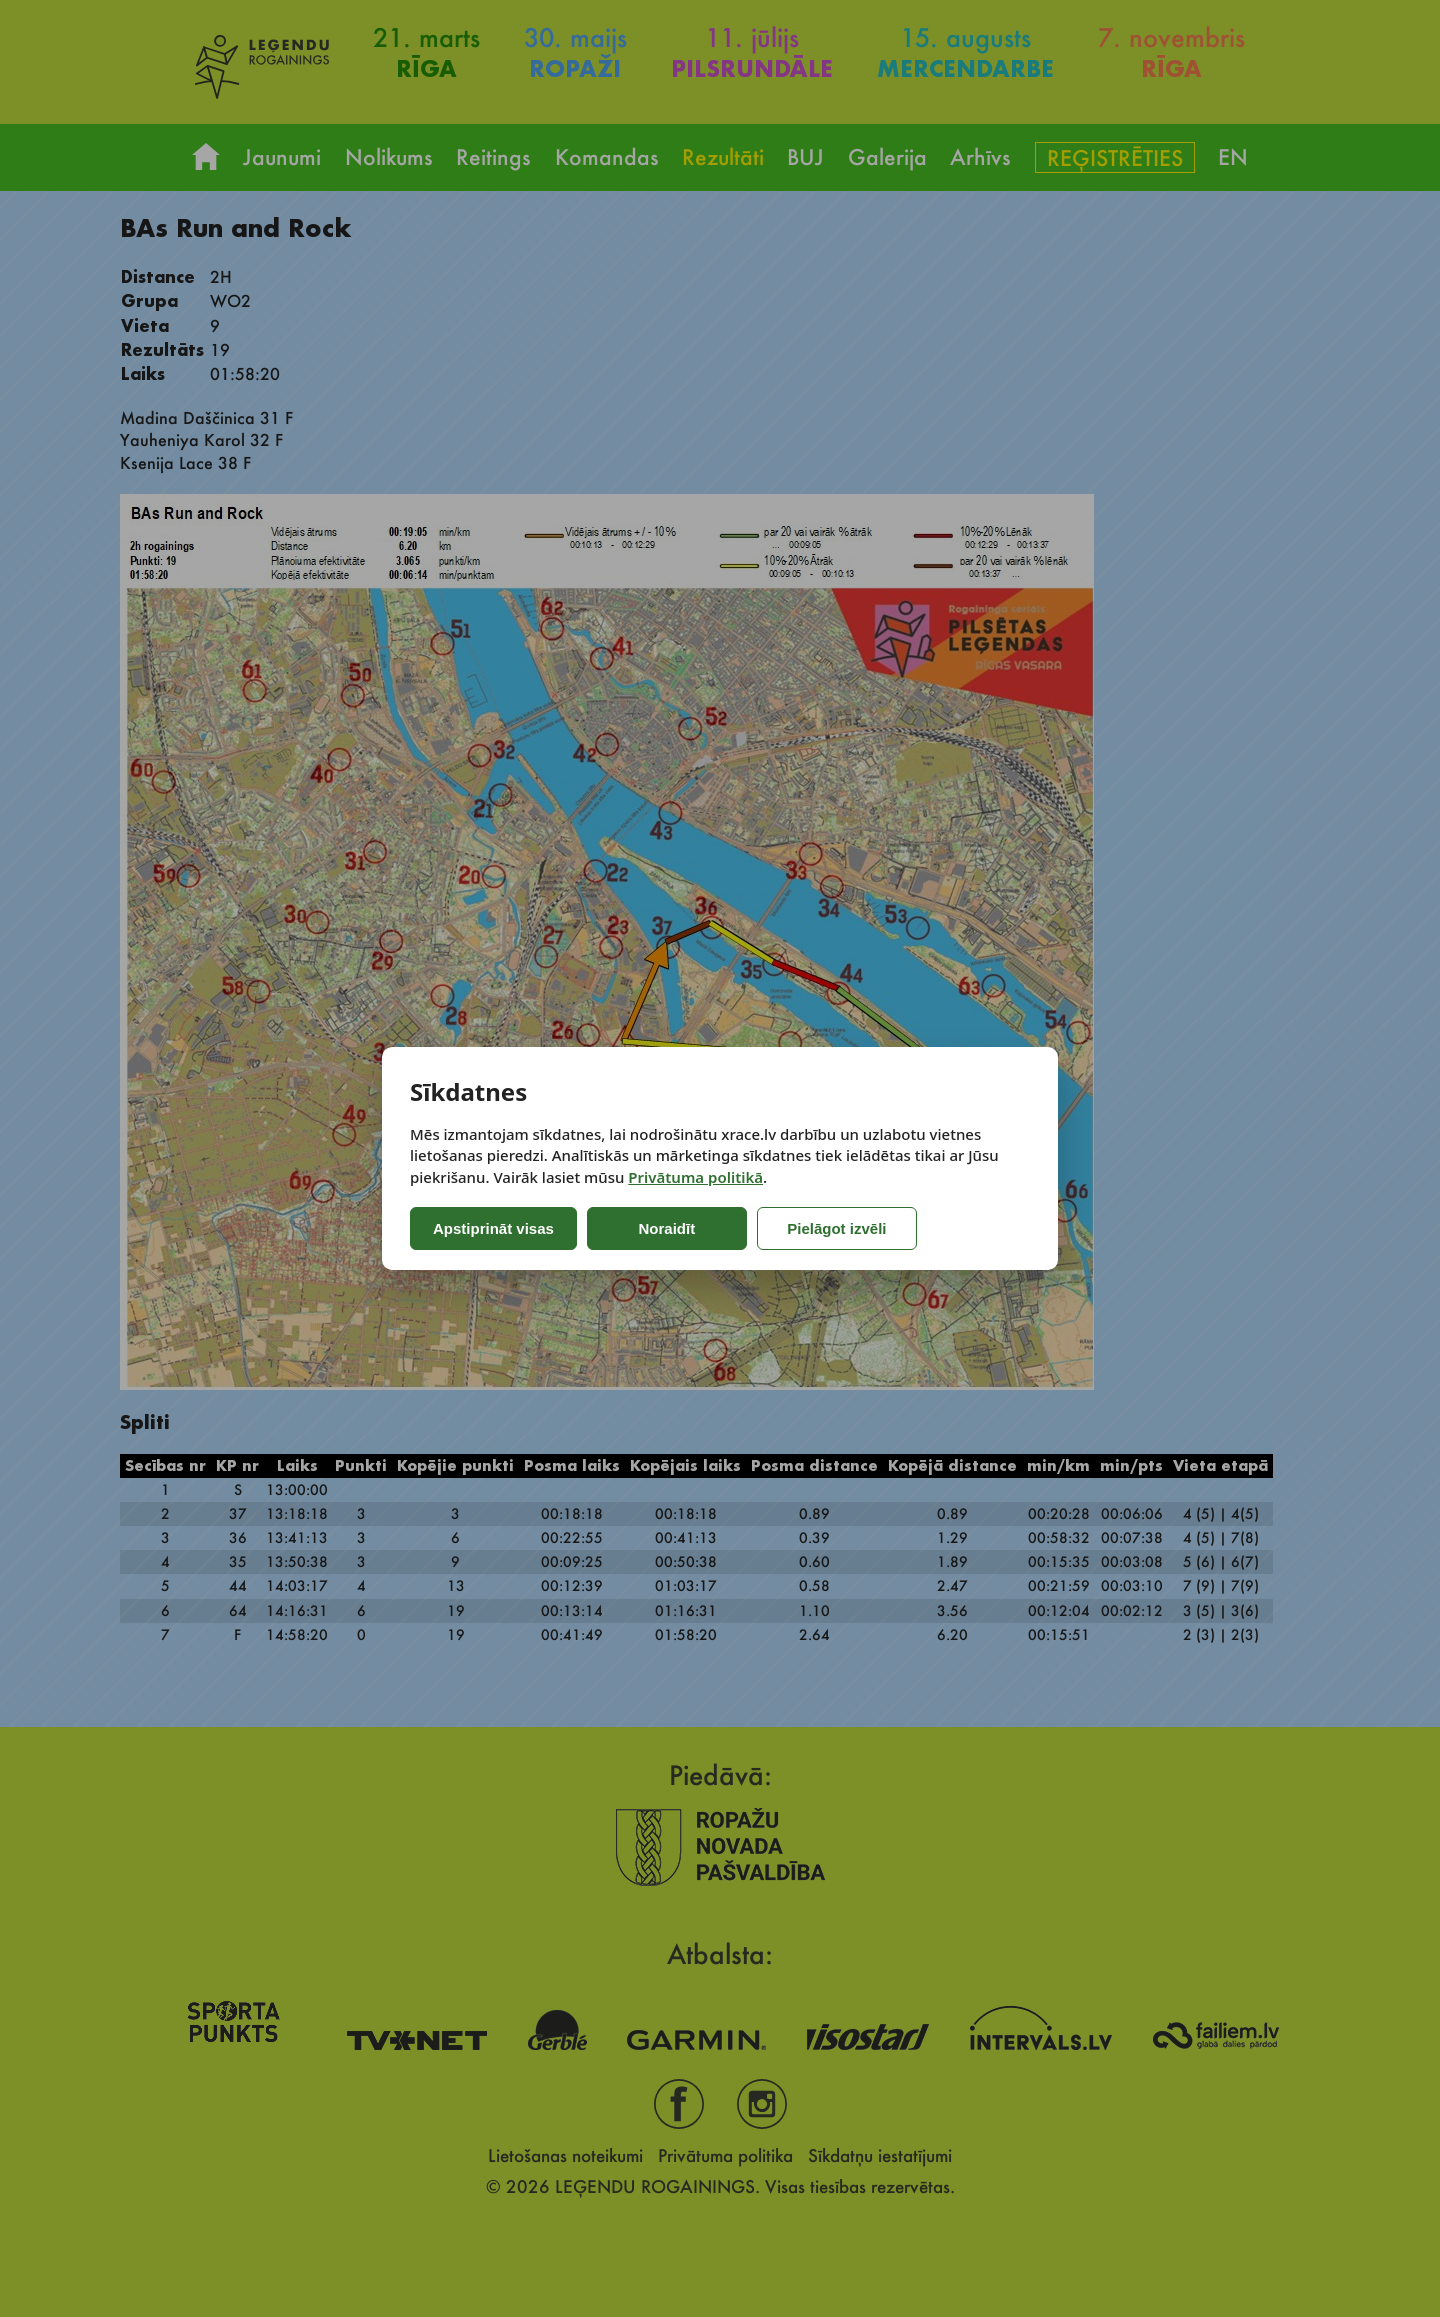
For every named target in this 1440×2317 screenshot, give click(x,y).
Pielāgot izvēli (836, 1228)
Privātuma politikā (695, 1177)
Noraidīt (667, 1228)
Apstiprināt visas (493, 1228)
